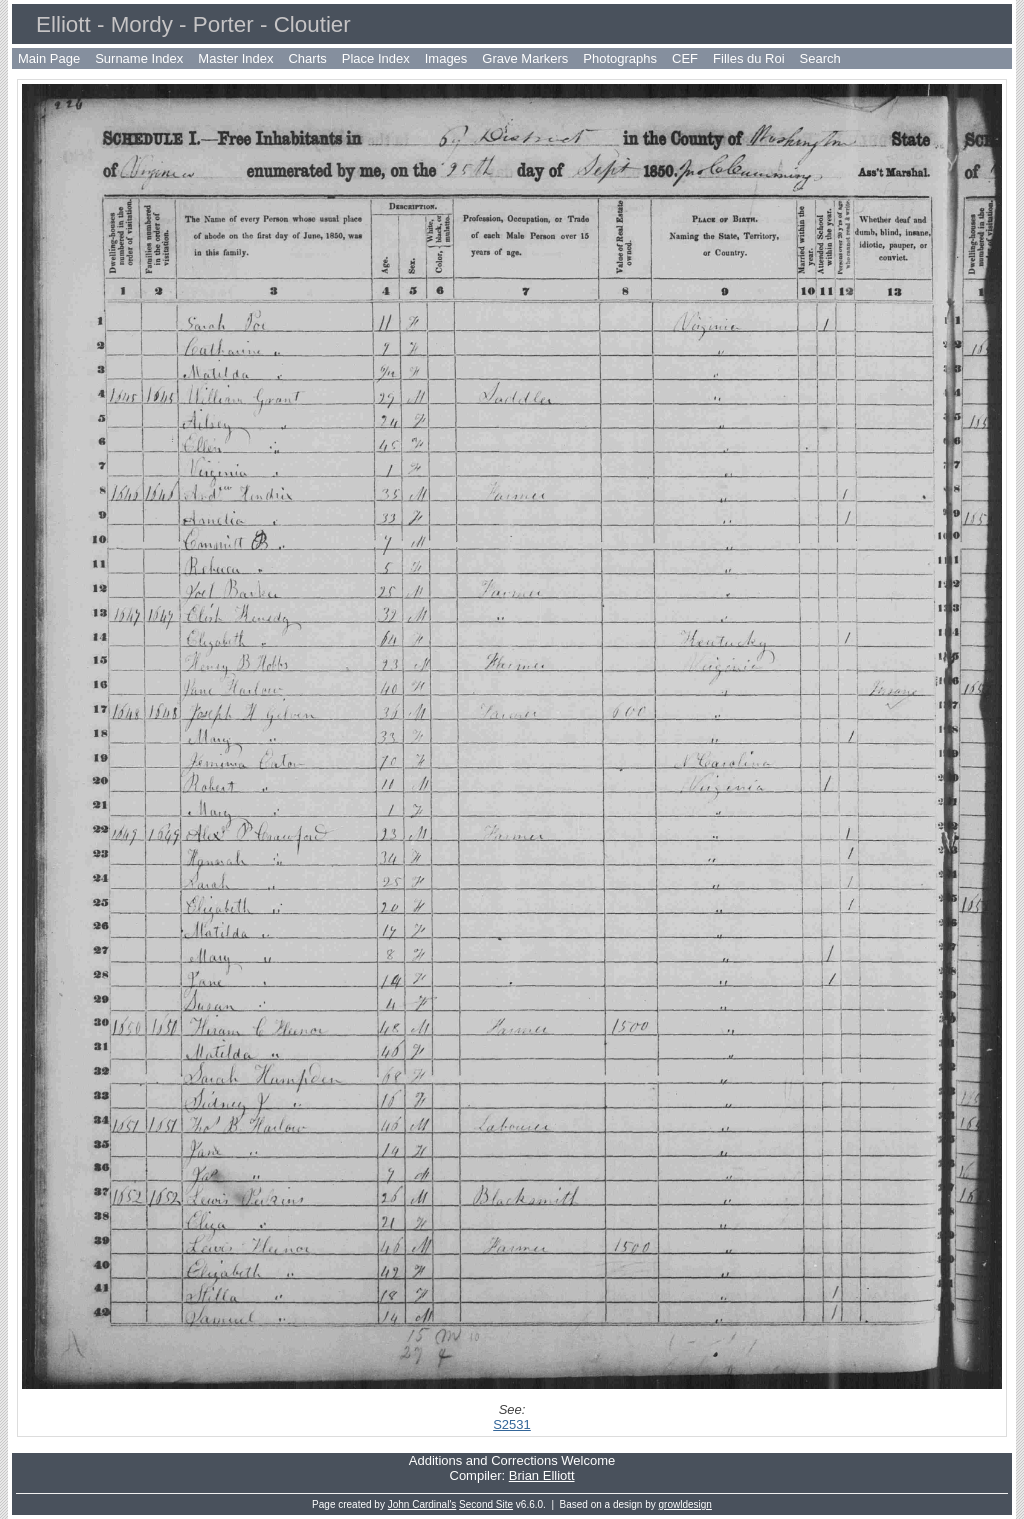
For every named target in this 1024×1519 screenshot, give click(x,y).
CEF (685, 58)
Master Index (235, 58)
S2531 (512, 1424)
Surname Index (139, 58)
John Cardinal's (422, 1504)
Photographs (620, 58)
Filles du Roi (749, 58)
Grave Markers (525, 58)
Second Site (486, 1504)
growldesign (685, 1504)
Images (446, 58)
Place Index (376, 58)
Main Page (49, 58)
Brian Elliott (542, 1475)
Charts (307, 58)
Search (820, 58)
